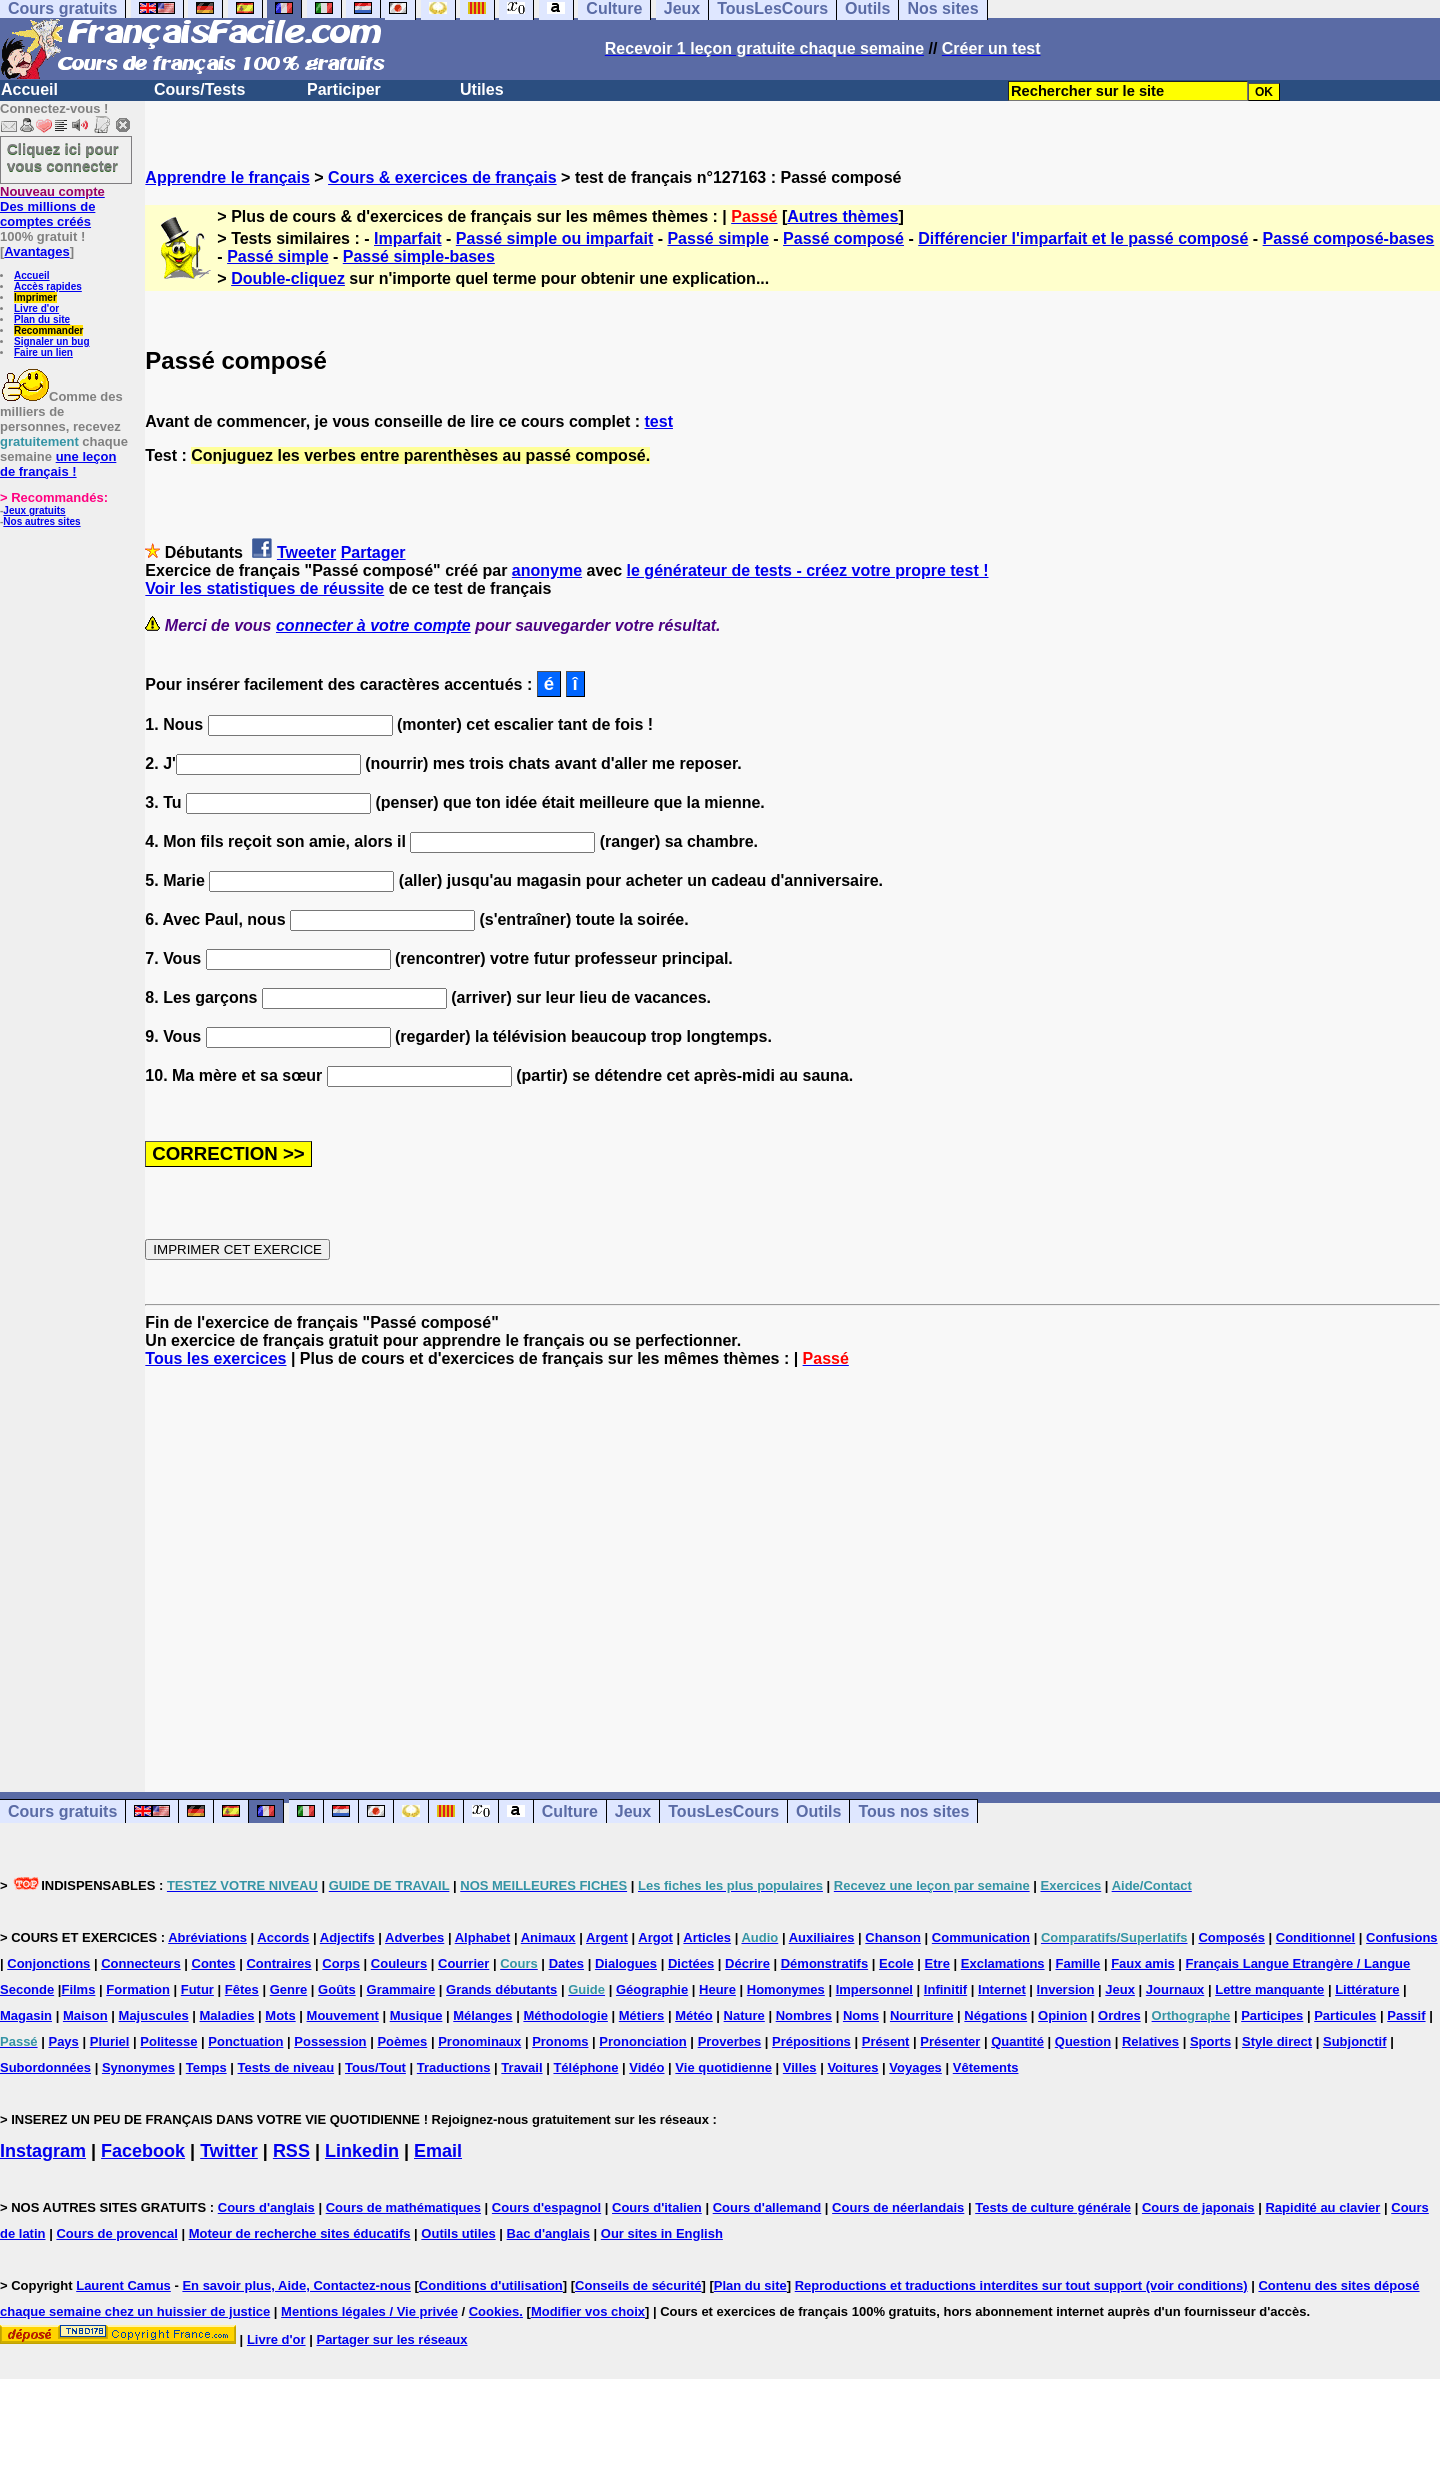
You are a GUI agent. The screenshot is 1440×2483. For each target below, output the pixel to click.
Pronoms (560, 2041)
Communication (981, 1937)
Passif (1406, 2015)
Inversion (1066, 1989)
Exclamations (1003, 1963)
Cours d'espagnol (546, 2207)
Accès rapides (48, 286)
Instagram (43, 2151)
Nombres (804, 2015)
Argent (607, 1937)
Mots (280, 2015)
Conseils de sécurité (638, 2285)
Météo (694, 2015)
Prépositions (811, 2041)
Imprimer (35, 297)
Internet (1002, 1989)
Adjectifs (347, 1937)
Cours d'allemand (767, 2207)
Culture (570, 1811)
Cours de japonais (1198, 2207)
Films (78, 1989)
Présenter (950, 2041)
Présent (886, 2041)
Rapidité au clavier (1322, 2207)
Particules (1345, 2015)
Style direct (1277, 2041)
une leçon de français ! (58, 464)
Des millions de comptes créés (52, 206)
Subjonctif (1355, 2041)
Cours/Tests (199, 89)
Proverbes (730, 2041)
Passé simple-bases (419, 256)
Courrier (463, 1963)
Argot (655, 1937)
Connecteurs (140, 1963)
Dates (566, 1963)
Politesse (168, 2041)
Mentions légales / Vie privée (369, 2311)
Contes (214, 1963)
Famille (1077, 1963)
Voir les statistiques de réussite (264, 588)
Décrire (747, 1963)
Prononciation (642, 2041)
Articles (707, 1937)
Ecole (896, 1963)
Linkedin (362, 2151)
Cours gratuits (62, 1811)
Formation (138, 1989)
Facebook (143, 2151)
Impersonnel (874, 1989)
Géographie (652, 1989)
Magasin (26, 2015)
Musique (416, 2015)
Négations (995, 2015)
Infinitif (945, 1989)
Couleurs (399, 1963)
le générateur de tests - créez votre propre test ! (808, 570)
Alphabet (483, 1937)
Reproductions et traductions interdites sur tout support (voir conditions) (1021, 2285)
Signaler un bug (52, 341)
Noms (861, 2015)
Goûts (337, 1989)
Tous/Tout (375, 2067)
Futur (197, 1989)
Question (1083, 2041)
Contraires (278, 1963)
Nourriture (922, 2015)
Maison (85, 2015)
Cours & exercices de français (442, 177)
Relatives (1150, 2041)
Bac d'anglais (548, 2233)
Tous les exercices (215, 1358)
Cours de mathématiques (403, 2207)
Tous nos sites (913, 1811)
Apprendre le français (227, 177)
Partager (373, 552)
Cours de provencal (116, 2233)
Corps (341, 1963)
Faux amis (1143, 1963)
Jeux (633, 1811)
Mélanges (482, 2015)
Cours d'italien (657, 2207)
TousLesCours (723, 1811)
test (659, 421)
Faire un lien (43, 352)
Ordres (1119, 2015)
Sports (1210, 2041)
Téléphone (585, 2067)
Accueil (29, 89)
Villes (800, 2067)
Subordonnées (45, 2067)
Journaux (1175, 1989)
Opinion (1062, 2015)
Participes (1272, 2015)
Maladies (227, 2015)
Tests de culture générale (1053, 2207)
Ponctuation (245, 2041)
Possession (330, 2041)
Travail (521, 2067)
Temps (206, 2067)
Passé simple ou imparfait (554, 238)
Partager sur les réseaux (391, 2339)
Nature (744, 2015)
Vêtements (986, 2067)
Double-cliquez (288, 278)
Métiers (642, 2015)
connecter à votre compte (373, 625)
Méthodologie (565, 2015)
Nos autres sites (41, 521)
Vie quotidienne (723, 2067)
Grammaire (401, 1989)
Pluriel (110, 2041)
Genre (289, 1989)
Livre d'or (36, 308)
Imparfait (408, 238)
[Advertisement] (793, 1562)
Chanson (893, 1937)
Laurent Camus (123, 2285)
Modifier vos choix (588, 2311)
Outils (818, 1811)
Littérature (1367, 1989)
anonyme (547, 570)
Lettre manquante (1269, 1989)
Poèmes (402, 2041)
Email (438, 2151)
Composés (1231, 1937)
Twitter (229, 2151)
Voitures (852, 2067)
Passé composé (843, 238)
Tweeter (306, 552)
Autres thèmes (842, 216)
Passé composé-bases (1349, 238)
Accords (283, 1937)
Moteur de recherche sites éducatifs (300, 2233)
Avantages (36, 251)
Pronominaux (479, 2041)
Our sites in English (662, 2233)
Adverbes (414, 1937)
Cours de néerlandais (898, 2207)
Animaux (548, 1937)
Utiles (482, 89)
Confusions (1402, 1937)
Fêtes (242, 1989)
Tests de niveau (286, 2067)
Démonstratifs (824, 1963)
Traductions (454, 2067)
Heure (717, 1989)
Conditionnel (1315, 1937)
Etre (937, 1963)
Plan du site (42, 319)
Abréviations (207, 1937)
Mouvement (343, 2015)
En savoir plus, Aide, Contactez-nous (296, 2285)
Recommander (48, 330)
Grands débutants (501, 1989)
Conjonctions (48, 1963)
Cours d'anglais (266, 2207)
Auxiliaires (822, 1937)
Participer (344, 89)
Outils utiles (458, 2233)
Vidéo (646, 2067)
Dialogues (626, 1963)
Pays (63, 2041)
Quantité (1017, 2041)
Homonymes (786, 1989)
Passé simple (717, 238)
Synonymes (138, 2067)
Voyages (915, 2067)
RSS (291, 2151)
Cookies (494, 2311)
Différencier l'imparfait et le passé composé (1083, 238)
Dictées (691, 1963)
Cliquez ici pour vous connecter (63, 157)
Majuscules (154, 2015)
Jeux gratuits (34, 510)
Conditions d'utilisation (491, 2285)
